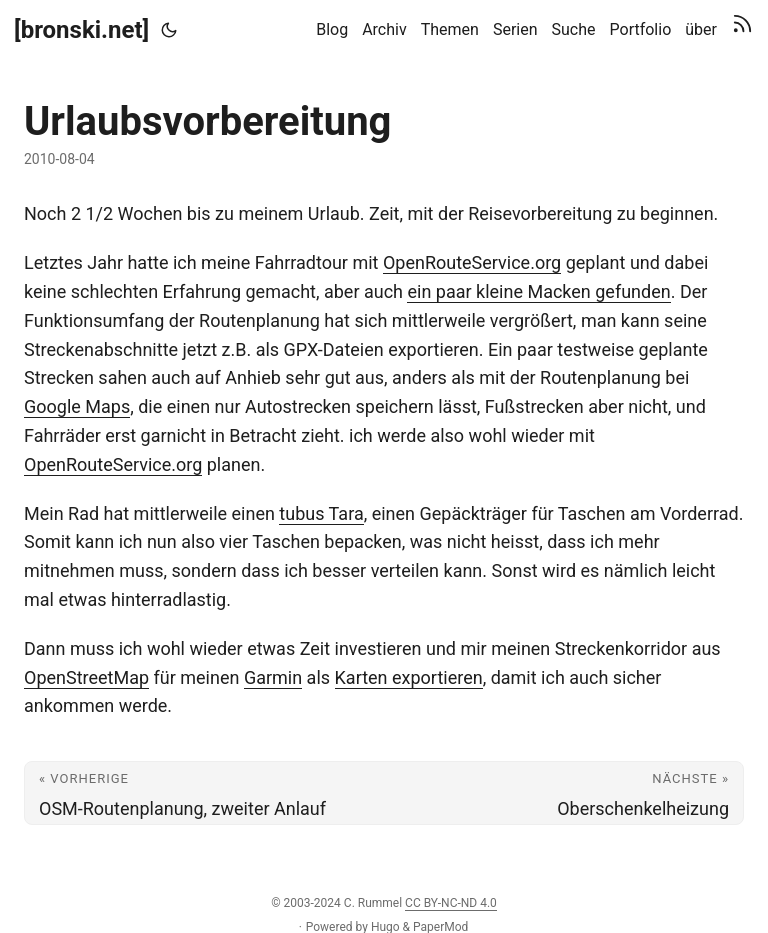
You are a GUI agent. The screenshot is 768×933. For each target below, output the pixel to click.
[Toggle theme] (169, 30)
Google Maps (77, 406)
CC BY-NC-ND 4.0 (451, 903)
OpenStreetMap (86, 677)
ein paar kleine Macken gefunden (538, 291)
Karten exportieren (409, 677)
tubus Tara (321, 513)
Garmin (273, 677)
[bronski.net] (81, 30)
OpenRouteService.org (472, 262)
